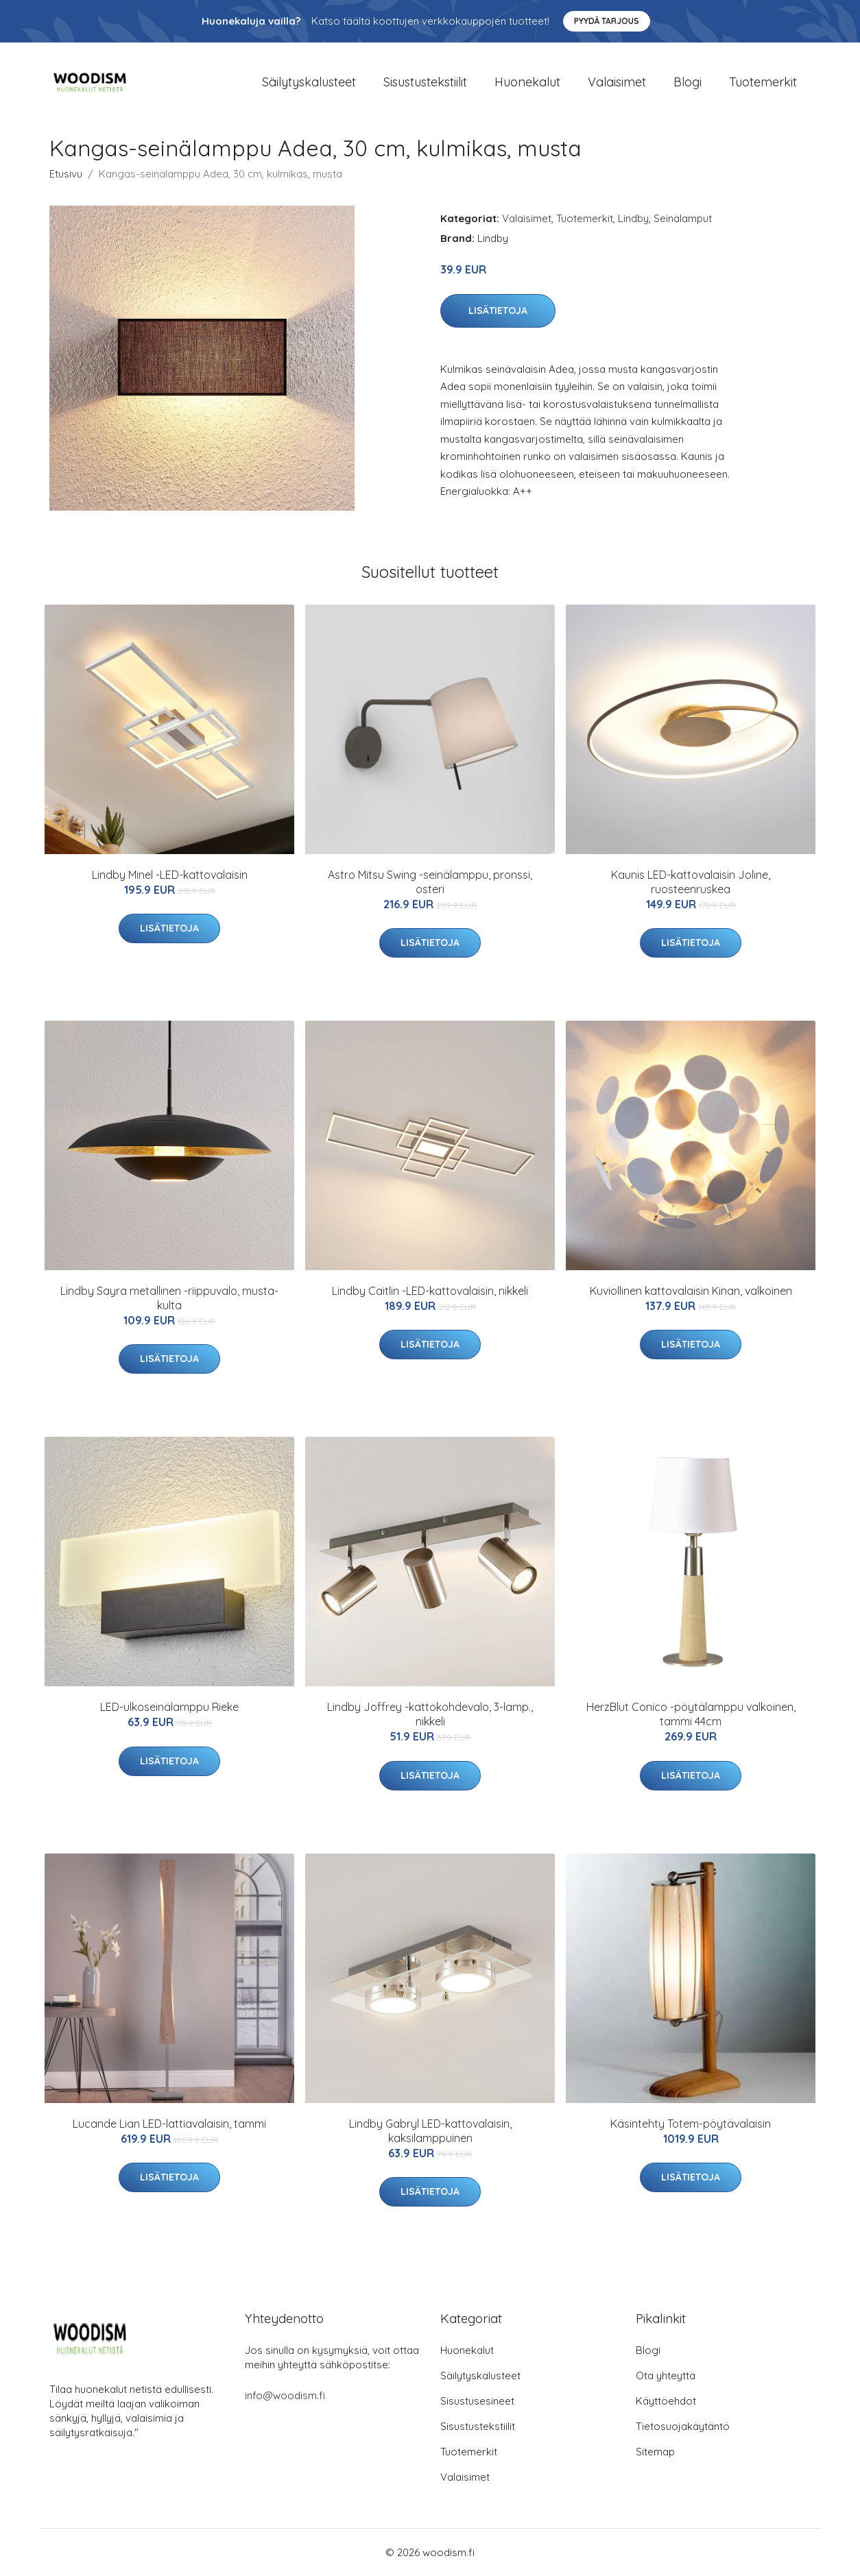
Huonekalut (527, 82)
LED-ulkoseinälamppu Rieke (169, 1707)
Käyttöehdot (666, 2400)
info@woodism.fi (285, 2395)
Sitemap (655, 2451)
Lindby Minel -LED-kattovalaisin (170, 875)
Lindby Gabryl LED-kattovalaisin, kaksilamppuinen (430, 2131)
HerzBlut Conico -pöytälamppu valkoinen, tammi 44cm (691, 1714)
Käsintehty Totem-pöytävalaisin (690, 2123)
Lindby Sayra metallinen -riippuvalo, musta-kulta (169, 1298)
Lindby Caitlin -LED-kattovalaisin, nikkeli (430, 1291)
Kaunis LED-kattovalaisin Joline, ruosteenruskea (690, 882)
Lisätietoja (497, 310)
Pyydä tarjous (606, 21)
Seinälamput (683, 218)
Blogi (687, 82)
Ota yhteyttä (665, 2375)
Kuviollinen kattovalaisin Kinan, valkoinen (691, 1291)
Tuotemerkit (763, 82)
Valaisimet (617, 82)
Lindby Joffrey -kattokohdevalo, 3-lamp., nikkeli (430, 1714)
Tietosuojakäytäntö (683, 2426)
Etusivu (65, 173)
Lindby (633, 218)
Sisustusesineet (477, 2400)
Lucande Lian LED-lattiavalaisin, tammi (169, 2123)
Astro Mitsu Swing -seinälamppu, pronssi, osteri (430, 882)
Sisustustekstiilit (425, 82)
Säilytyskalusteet (309, 82)
